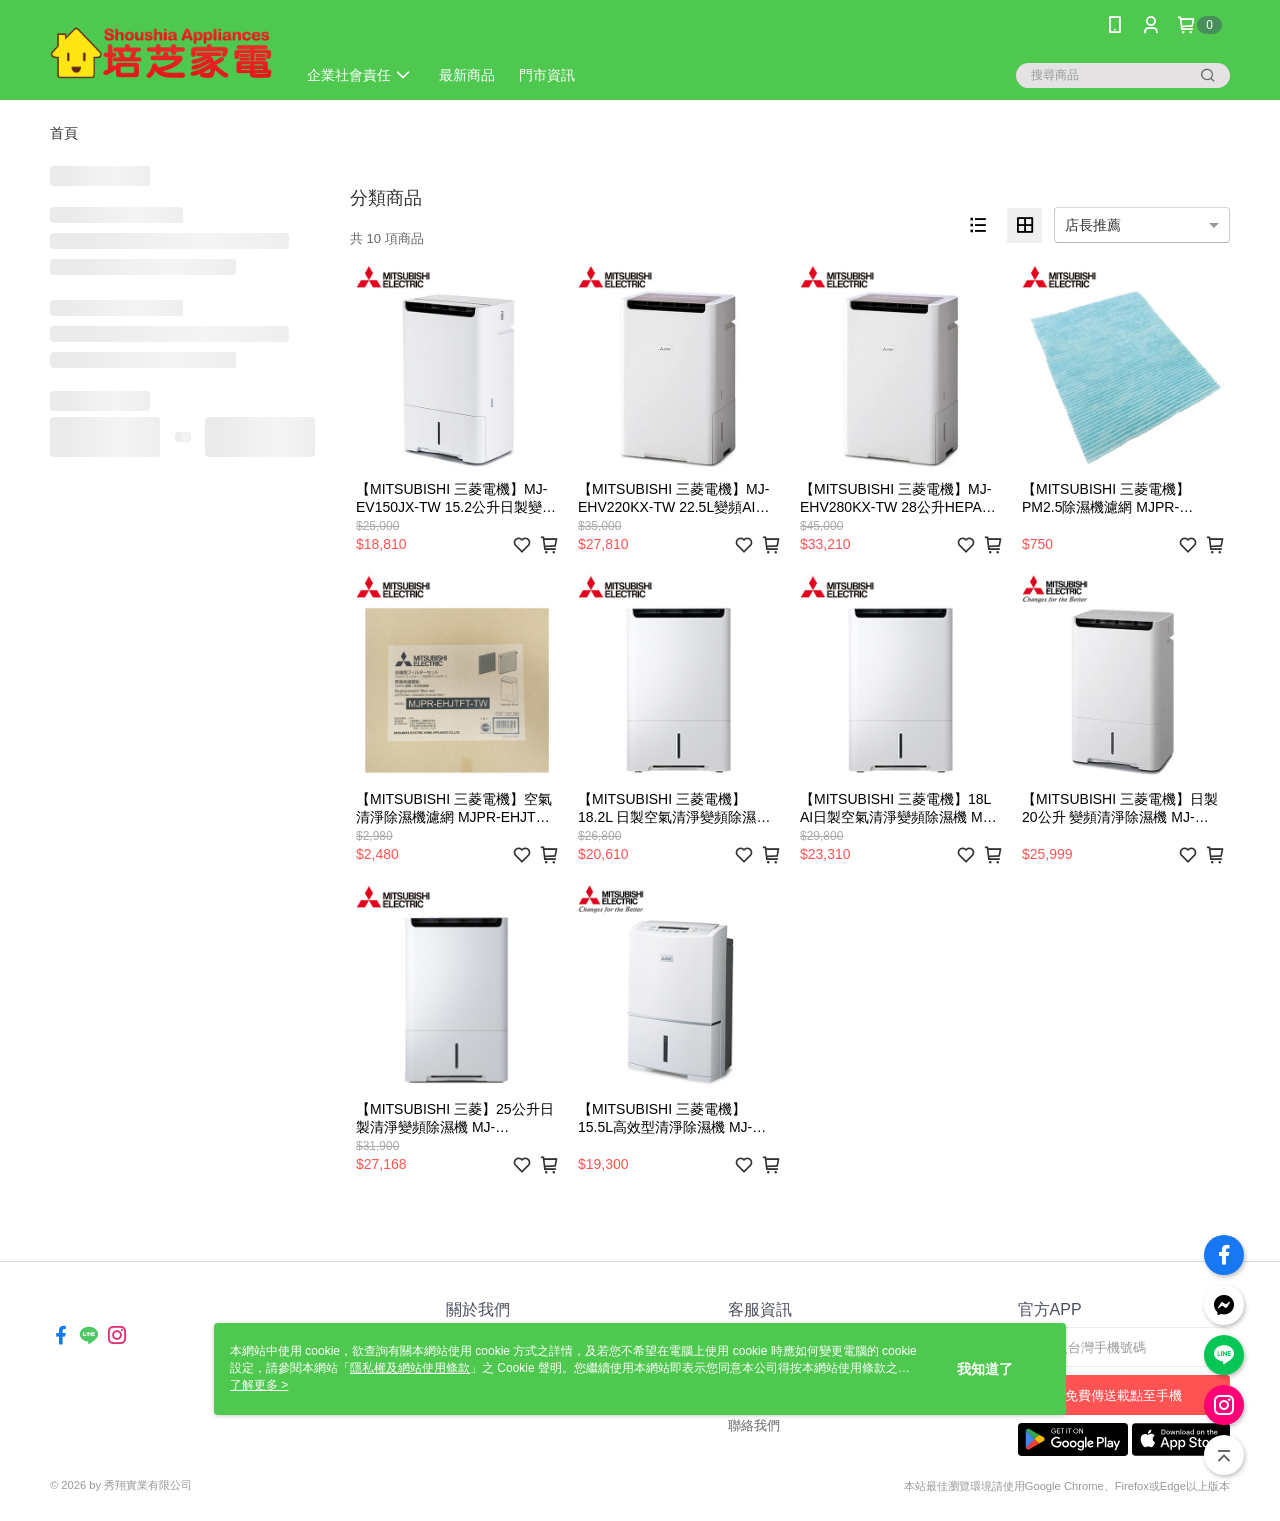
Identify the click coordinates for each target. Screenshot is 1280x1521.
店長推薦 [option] (1093, 225)
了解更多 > (259, 1385)
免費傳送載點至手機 (1123, 1395)
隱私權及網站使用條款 (410, 1368)
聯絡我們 (754, 1425)
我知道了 (985, 1369)
